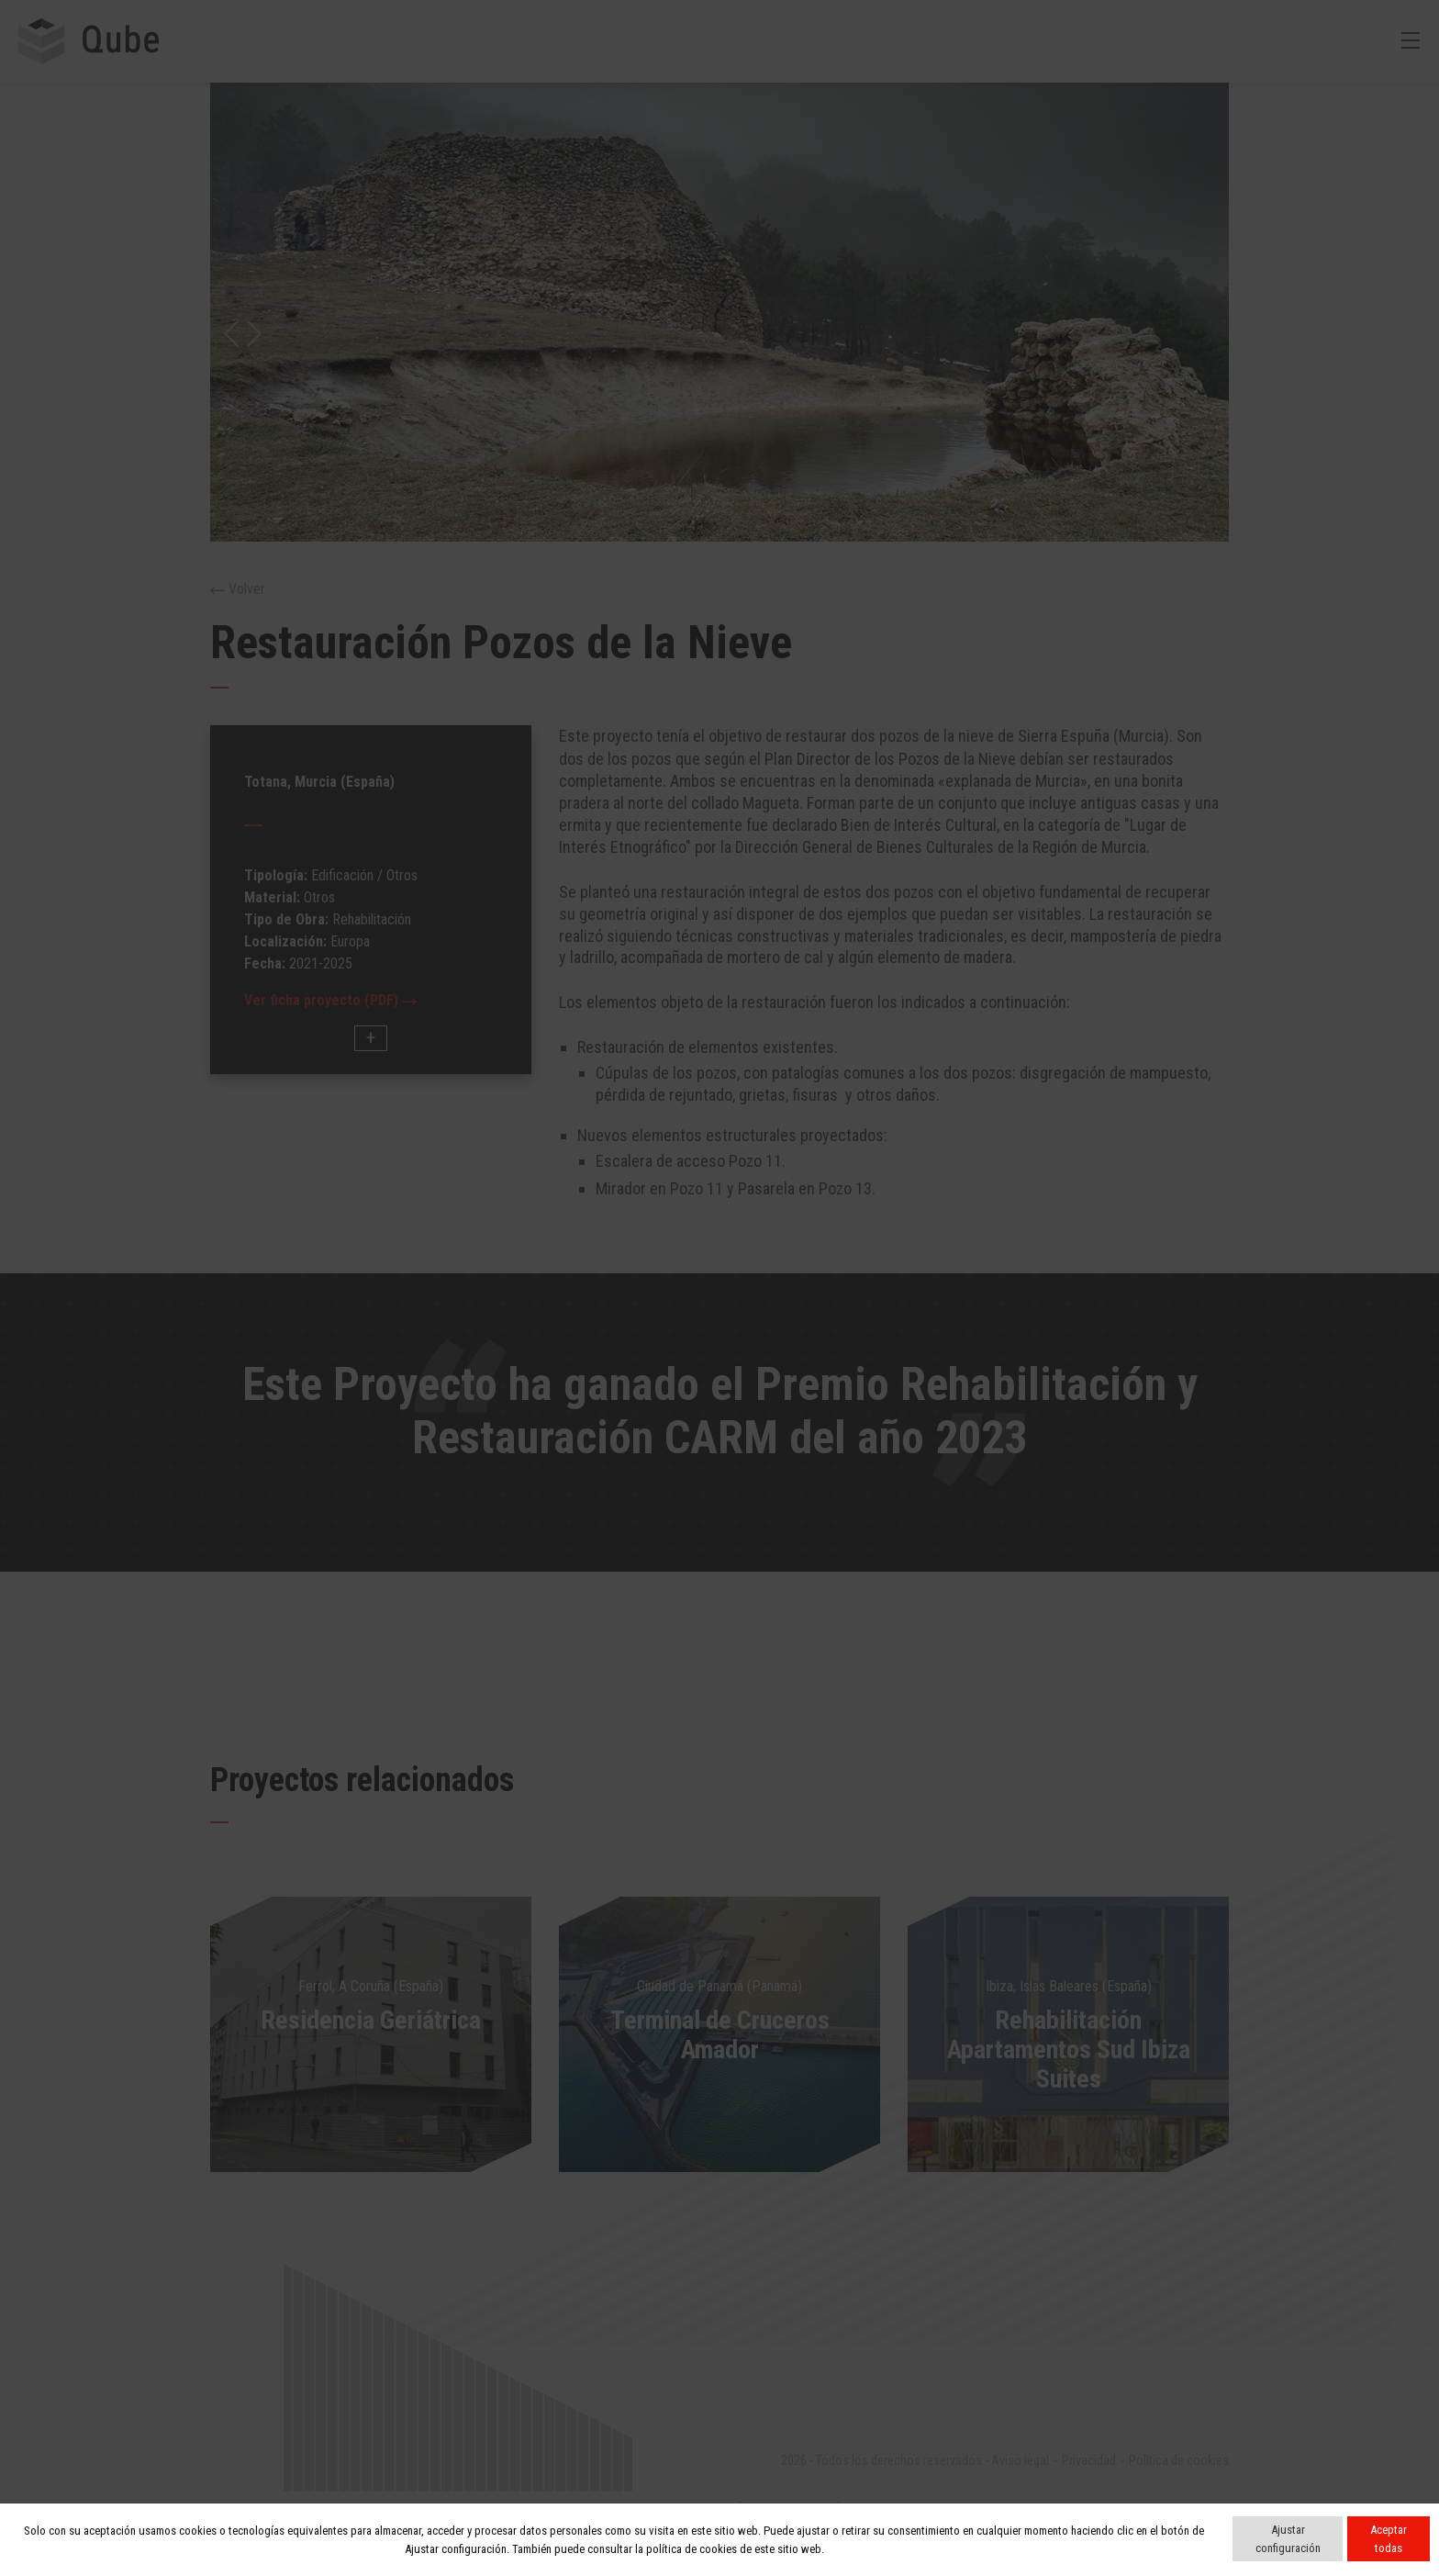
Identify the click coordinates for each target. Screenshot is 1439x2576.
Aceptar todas (1388, 2539)
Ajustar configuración (1288, 2539)
